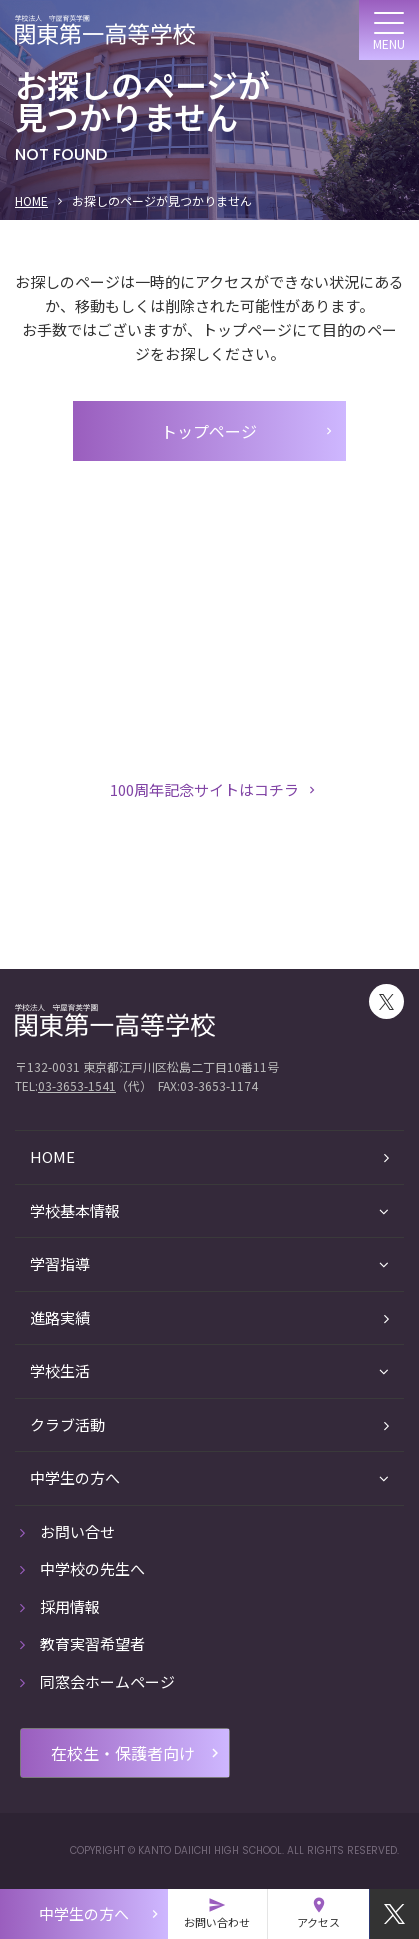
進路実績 (209, 1317)
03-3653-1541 (77, 1085)
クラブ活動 (209, 1424)
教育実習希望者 (82, 1643)
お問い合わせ (217, 1913)
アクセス (318, 1913)
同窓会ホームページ (97, 1681)
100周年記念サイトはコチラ (214, 789)
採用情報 (60, 1606)
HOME (31, 200)
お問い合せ (67, 1531)
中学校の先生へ (82, 1568)
